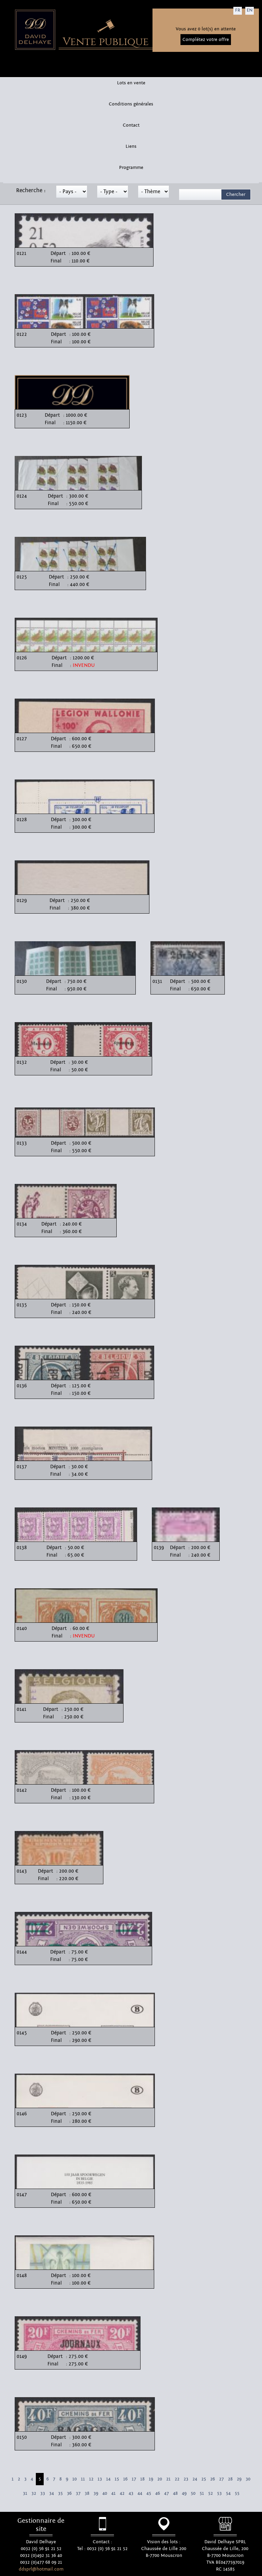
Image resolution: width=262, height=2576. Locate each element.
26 (212, 2479)
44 (139, 2493)
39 (95, 2493)
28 (230, 2479)
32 (33, 2493)
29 (239, 2479)
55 (237, 2493)
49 (184, 2493)
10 (74, 2479)
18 (142, 2479)
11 (83, 2479)
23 (186, 2479)
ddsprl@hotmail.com (41, 2569)
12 (91, 2479)
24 (194, 2479)
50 (193, 2493)
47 (166, 2493)
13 (100, 2479)
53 (219, 2493)
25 (203, 2479)
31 (25, 2493)
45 (148, 2493)
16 (125, 2479)
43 (131, 2493)
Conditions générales (131, 104)
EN (249, 10)
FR (237, 10)
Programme (131, 167)
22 (177, 2479)
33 (42, 2493)
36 (69, 2493)
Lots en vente (131, 83)
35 (60, 2493)
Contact (131, 125)
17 (134, 2479)
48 (175, 2493)
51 (202, 2493)
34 (51, 2493)
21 (168, 2479)
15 (117, 2479)
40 (104, 2493)
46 (157, 2493)
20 (159, 2479)
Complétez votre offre (206, 39)
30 (248, 2479)
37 (78, 2493)
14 (108, 2479)
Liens (131, 146)
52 (210, 2493)
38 (87, 2493)
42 (122, 2493)
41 (113, 2493)
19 (151, 2479)
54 (228, 2493)
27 (221, 2479)
